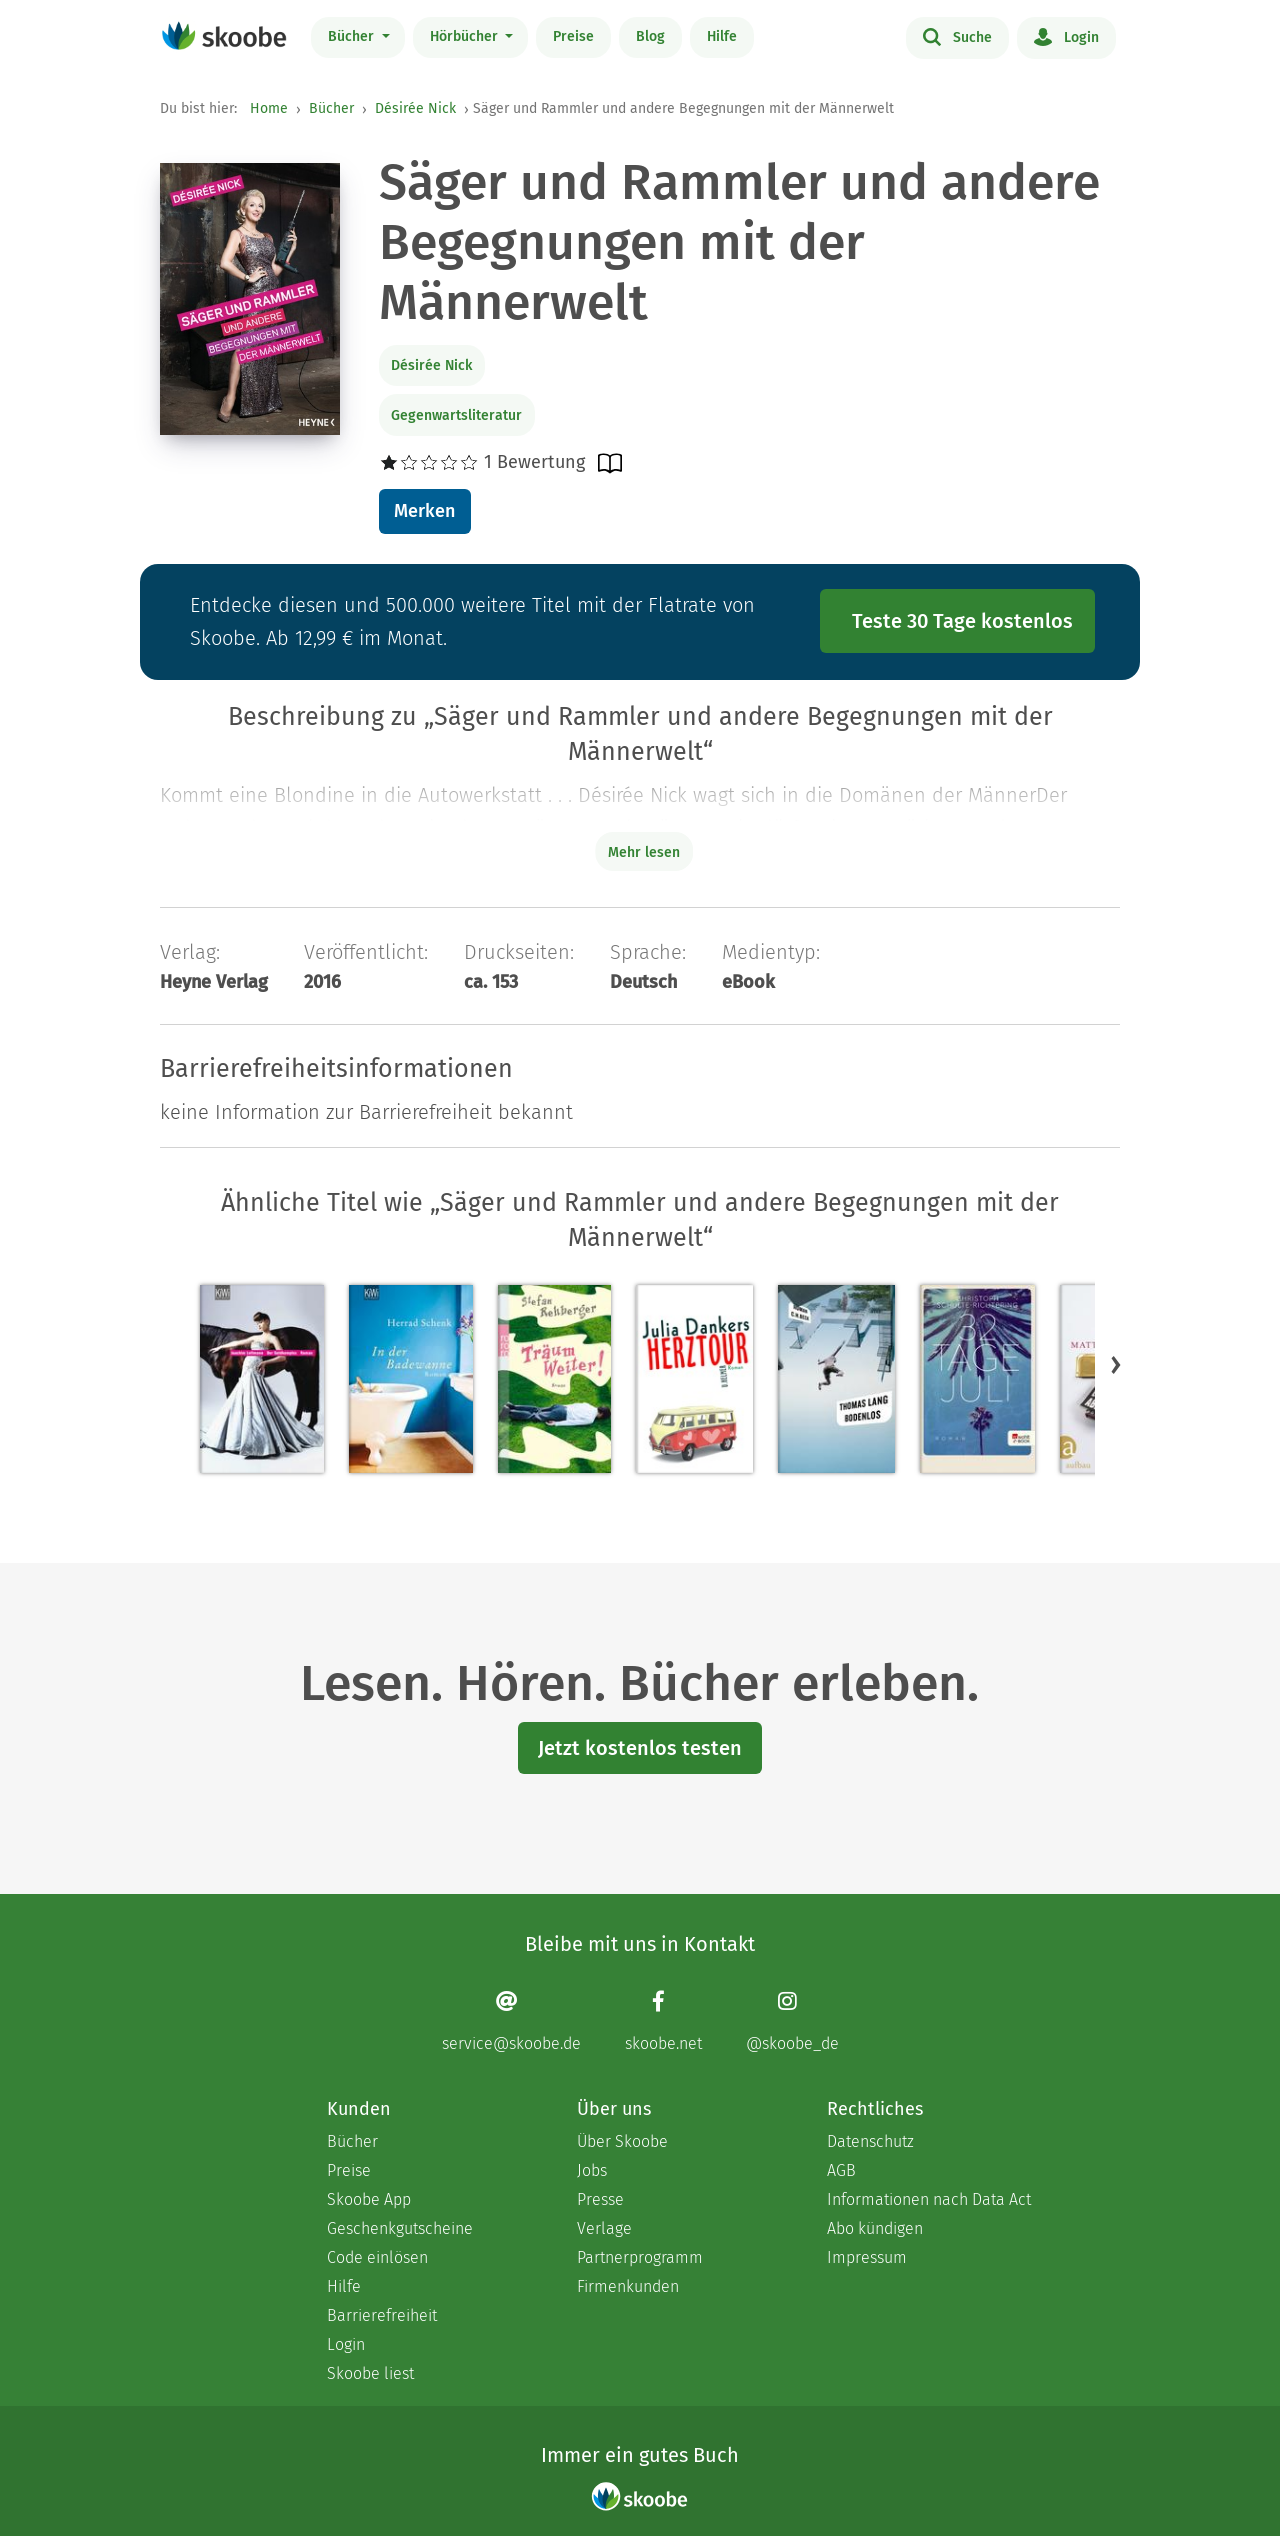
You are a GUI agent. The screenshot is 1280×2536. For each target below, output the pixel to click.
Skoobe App (369, 2199)
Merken (424, 511)
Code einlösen (377, 2257)
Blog (650, 36)
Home (269, 108)
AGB (841, 2170)
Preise (573, 36)
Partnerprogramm (640, 2257)
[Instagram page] (792, 2021)
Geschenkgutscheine (400, 2228)
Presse (600, 2199)
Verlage (604, 2228)
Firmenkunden (628, 2286)
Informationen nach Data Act (929, 2199)
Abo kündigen (875, 2228)
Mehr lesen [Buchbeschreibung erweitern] (644, 852)
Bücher (353, 36)
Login (1066, 36)
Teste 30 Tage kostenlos (962, 621)
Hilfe (722, 36)
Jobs (592, 2170)
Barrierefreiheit (382, 2315)
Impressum (867, 2257)
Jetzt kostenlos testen (640, 1748)
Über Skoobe (622, 2141)
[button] (1116, 1365)
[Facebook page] (663, 2021)
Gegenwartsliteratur (456, 415)
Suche (957, 36)
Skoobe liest (370, 2373)
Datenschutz (870, 2141)
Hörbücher (466, 36)
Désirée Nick (415, 108)
